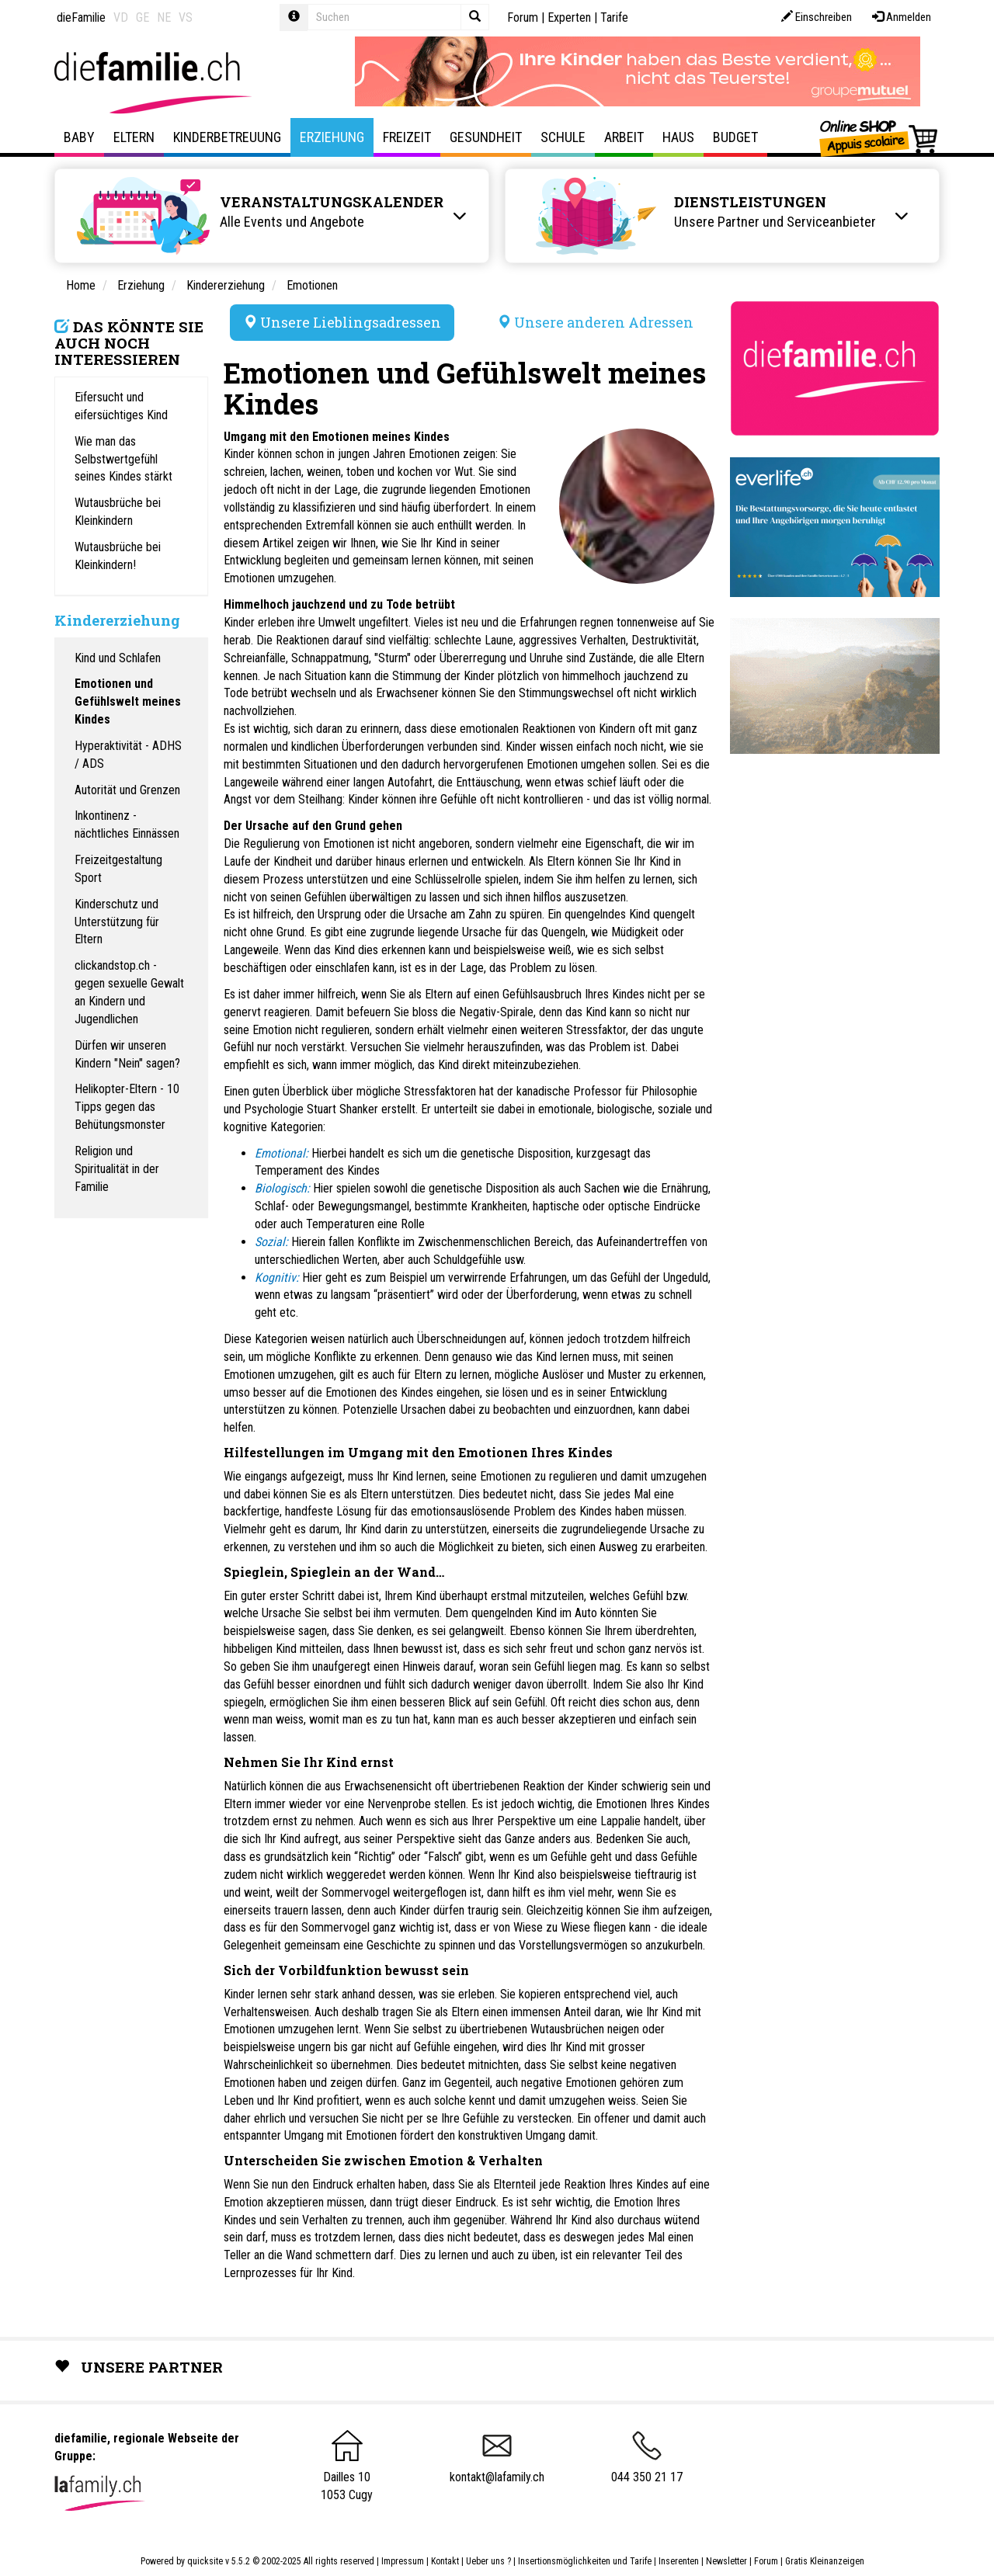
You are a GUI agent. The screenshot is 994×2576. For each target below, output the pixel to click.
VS (186, 17)
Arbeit (624, 137)
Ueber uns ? (488, 2561)
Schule (563, 137)
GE (142, 17)
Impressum (402, 2561)
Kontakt (445, 2561)
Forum (522, 17)
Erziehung (332, 137)
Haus (678, 137)
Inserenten (680, 2561)
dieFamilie (81, 17)
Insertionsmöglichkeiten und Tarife (585, 2561)
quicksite (205, 2561)
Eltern (134, 137)
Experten (569, 17)
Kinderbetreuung (227, 137)
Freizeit (407, 137)
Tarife (614, 17)
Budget (735, 137)
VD (120, 17)
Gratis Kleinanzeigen (824, 2561)
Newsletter (726, 2561)
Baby (79, 137)
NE (164, 17)
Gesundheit (486, 137)
